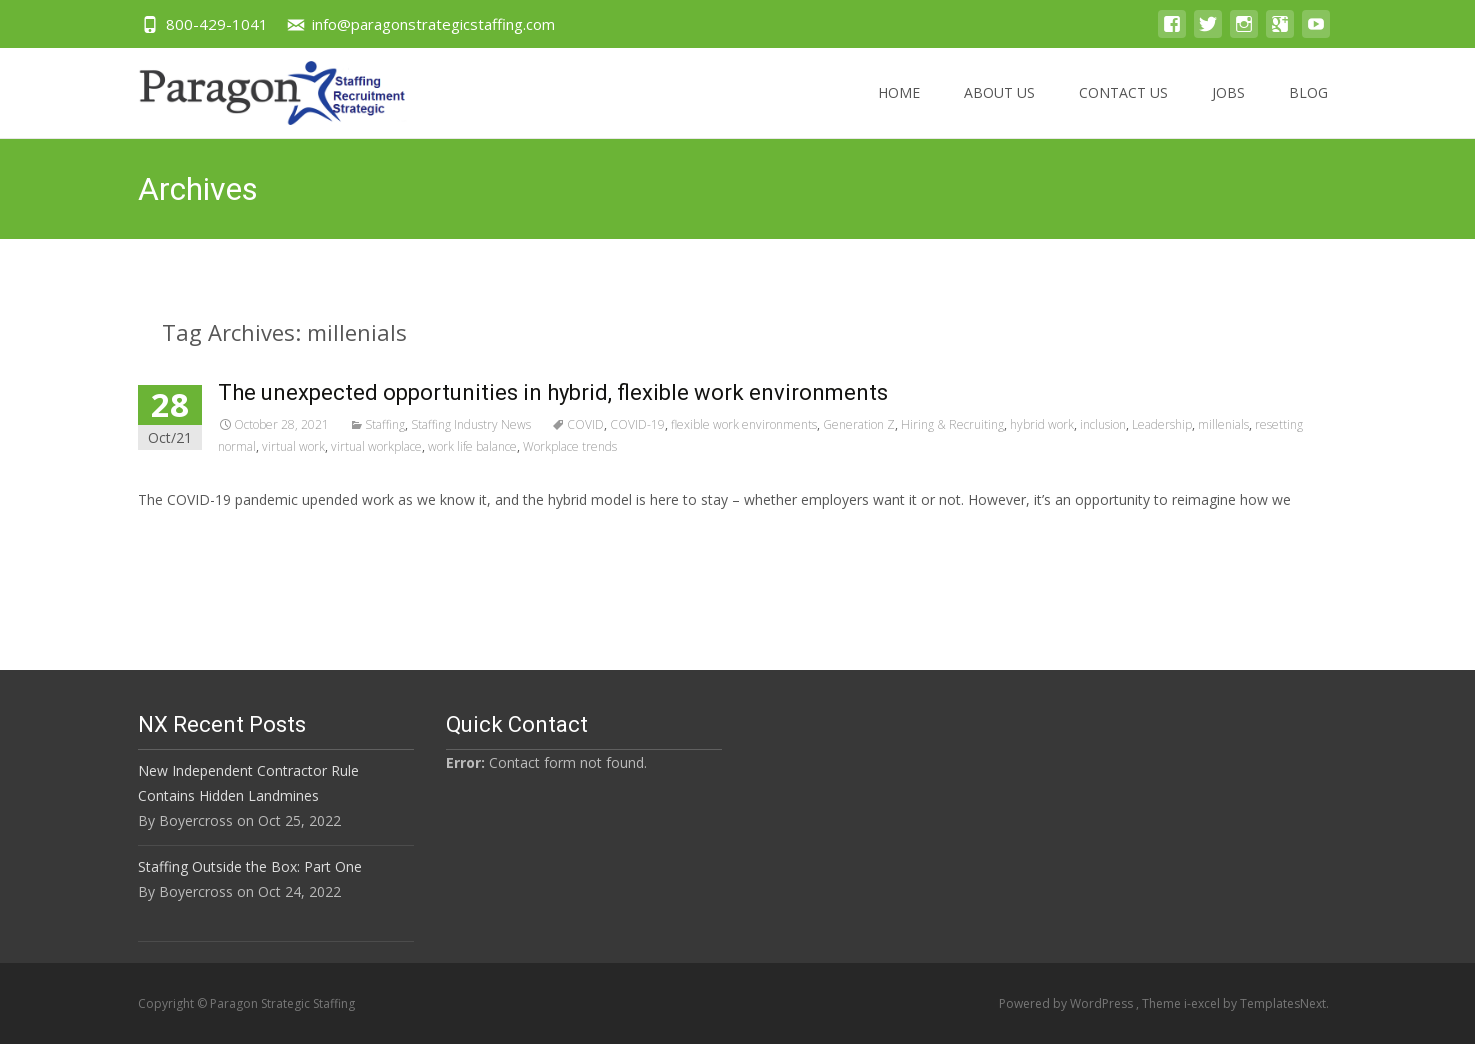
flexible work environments (744, 424)
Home (899, 110)
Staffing (385, 424)
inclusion (1103, 424)
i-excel (1203, 1003)
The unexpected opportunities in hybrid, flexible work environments (553, 392)
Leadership (1162, 424)
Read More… (182, 536)
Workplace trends (570, 446)
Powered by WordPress (1067, 1003)
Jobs (1228, 110)
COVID (585, 424)
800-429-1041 (217, 24)
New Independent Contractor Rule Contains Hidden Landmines (248, 783)
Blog (1308, 110)
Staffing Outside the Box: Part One (250, 866)
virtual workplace (376, 446)
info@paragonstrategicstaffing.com (433, 24)
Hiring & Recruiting (952, 424)
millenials (1223, 424)
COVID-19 (637, 424)
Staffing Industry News (471, 424)
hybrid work (1042, 424)
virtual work (293, 446)
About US (999, 110)
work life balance (472, 446)
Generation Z (859, 424)
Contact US (1123, 110)
